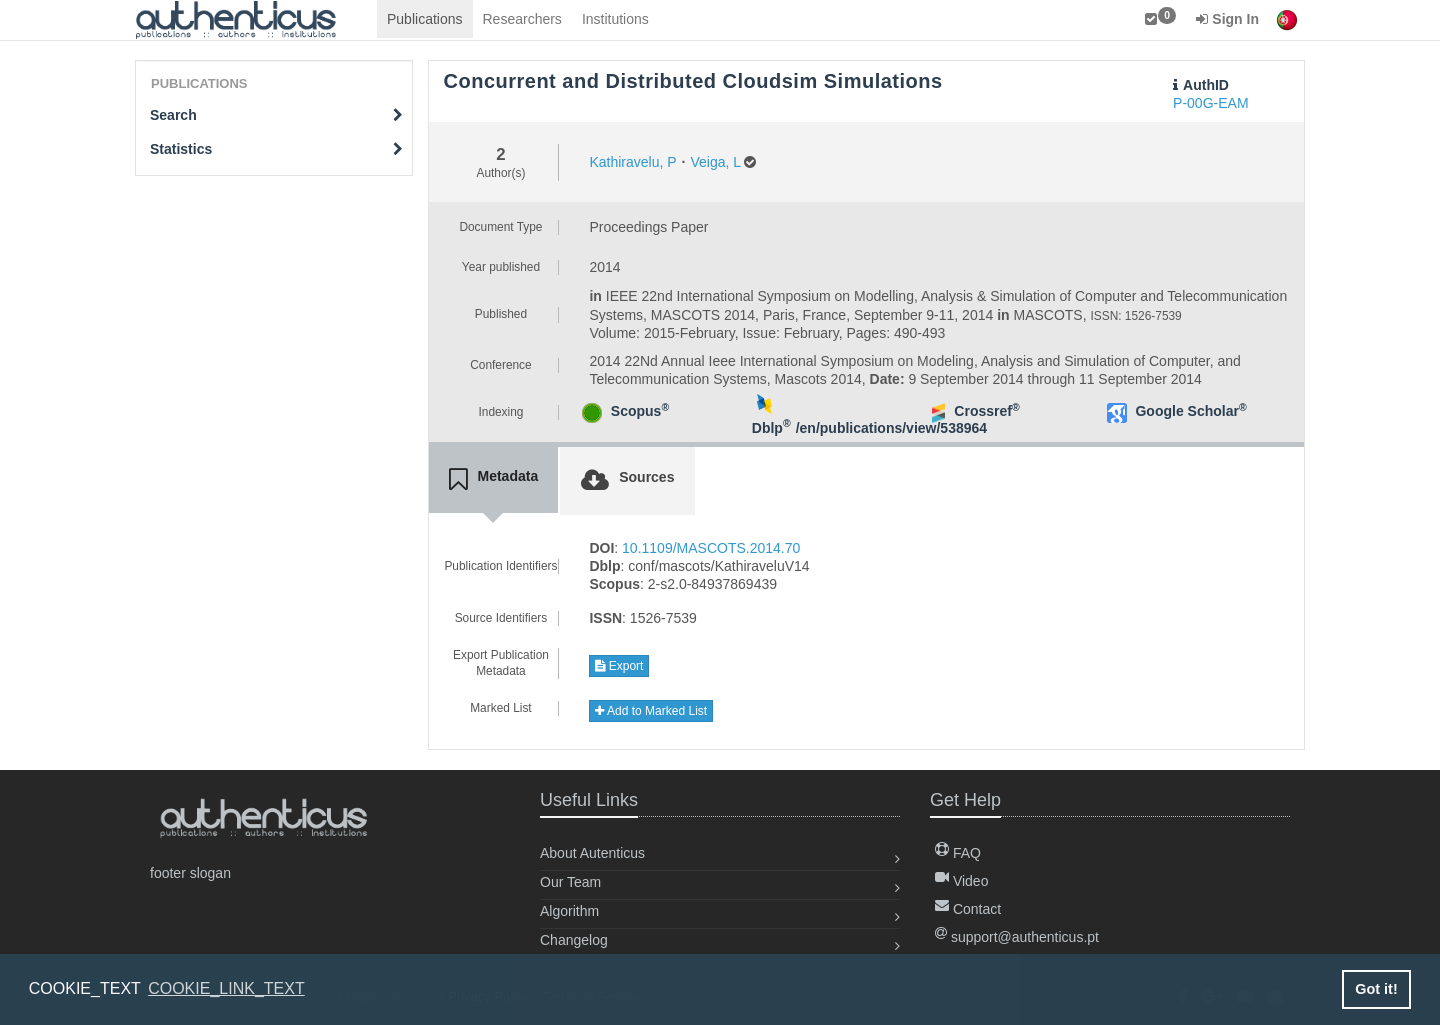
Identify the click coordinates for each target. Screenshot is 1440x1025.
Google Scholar (1190, 411)
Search (276, 115)
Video (961, 881)
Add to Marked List (651, 711)
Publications (425, 19)
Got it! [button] (1376, 989)
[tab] (494, 480)
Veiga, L (715, 162)
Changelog (574, 940)
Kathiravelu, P (632, 162)
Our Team (570, 882)
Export (619, 666)
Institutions (615, 19)
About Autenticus (592, 853)
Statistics (276, 149)
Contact (968, 909)
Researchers (522, 19)
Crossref (986, 411)
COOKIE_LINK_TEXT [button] (226, 988)
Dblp (771, 428)
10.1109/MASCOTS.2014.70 (711, 548)
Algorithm (569, 911)
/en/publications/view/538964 (891, 428)
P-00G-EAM (1210, 103)
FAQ (958, 853)
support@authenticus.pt (1017, 937)
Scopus (640, 411)
